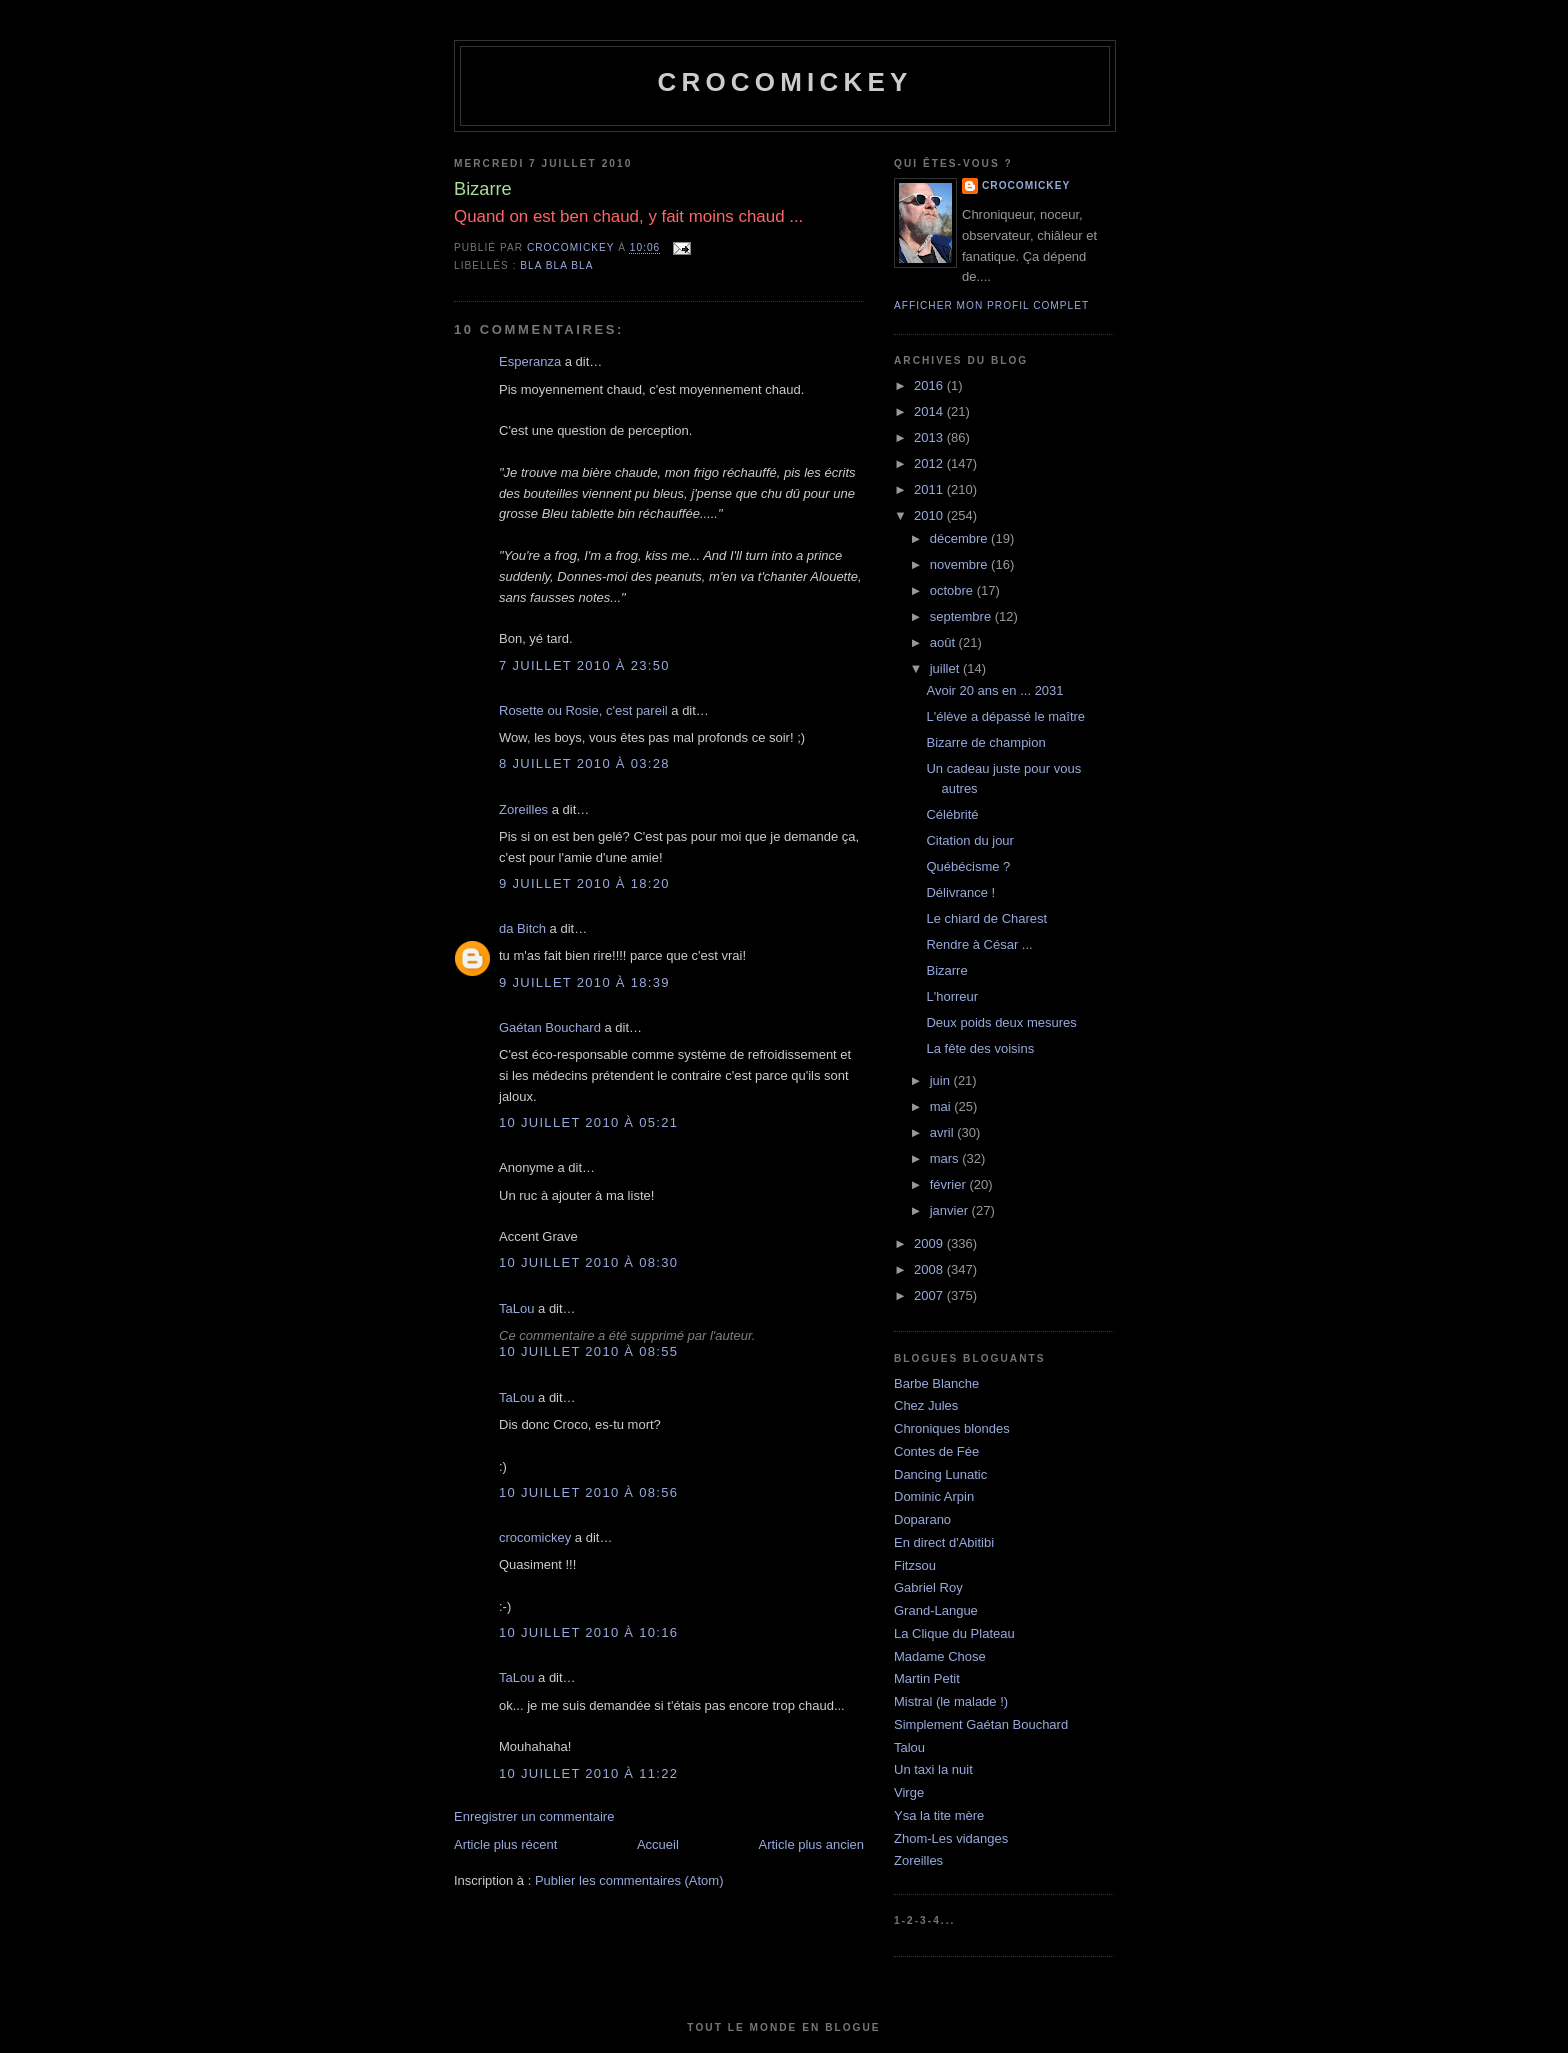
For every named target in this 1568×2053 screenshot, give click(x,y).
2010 (930, 515)
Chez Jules (926, 1405)
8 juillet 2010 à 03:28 (584, 763)
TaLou (516, 1308)
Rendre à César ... (979, 944)
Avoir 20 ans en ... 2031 (994, 690)
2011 (930, 489)
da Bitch (522, 928)
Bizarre (946, 970)
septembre (962, 616)
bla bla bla (556, 265)
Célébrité (952, 814)
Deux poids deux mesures (1001, 1022)
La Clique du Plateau (954, 1633)
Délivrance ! (960, 892)
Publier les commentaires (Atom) (629, 1880)
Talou (909, 1747)
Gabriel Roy (928, 1587)
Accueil (658, 1844)
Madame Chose (940, 1656)
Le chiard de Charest (986, 918)
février (950, 1184)
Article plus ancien (812, 1844)
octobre (953, 590)
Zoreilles (523, 809)
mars (946, 1158)
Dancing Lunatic (940, 1474)
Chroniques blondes (952, 1428)
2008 (930, 1269)
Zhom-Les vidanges (951, 1838)
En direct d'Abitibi (944, 1542)
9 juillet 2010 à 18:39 (584, 982)
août (944, 642)
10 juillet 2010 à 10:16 (588, 1632)
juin (942, 1080)
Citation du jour (969, 840)
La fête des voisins (980, 1048)
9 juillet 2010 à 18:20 (584, 883)
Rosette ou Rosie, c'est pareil (583, 710)
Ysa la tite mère (939, 1815)
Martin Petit (927, 1678)
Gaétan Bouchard (550, 1027)
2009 (930, 1243)
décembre (960, 538)
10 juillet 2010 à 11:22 (588, 1773)
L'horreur (952, 996)
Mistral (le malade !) (951, 1701)
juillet (946, 668)
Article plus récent (505, 1844)
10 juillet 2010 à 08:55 (588, 1351)
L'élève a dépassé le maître (1005, 716)
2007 (930, 1295)
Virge (909, 1792)
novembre (960, 564)
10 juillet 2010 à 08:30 (588, 1262)
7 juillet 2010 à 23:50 (584, 665)
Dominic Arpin (934, 1496)
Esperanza (530, 361)
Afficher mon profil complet (991, 305)
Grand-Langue (936, 1610)
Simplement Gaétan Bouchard (981, 1724)
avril (943, 1132)
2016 (930, 385)
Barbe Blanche (936, 1383)
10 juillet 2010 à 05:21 (588, 1122)
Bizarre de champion (985, 742)
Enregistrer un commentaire (534, 1816)
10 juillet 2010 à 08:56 (588, 1492)
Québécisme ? (968, 866)
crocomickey (784, 82)
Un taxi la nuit (933, 1769)
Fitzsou (915, 1565)
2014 (930, 411)
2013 (930, 437)
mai (942, 1106)
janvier (951, 1210)
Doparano (922, 1519)
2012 (930, 463)
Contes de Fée (936, 1451)
